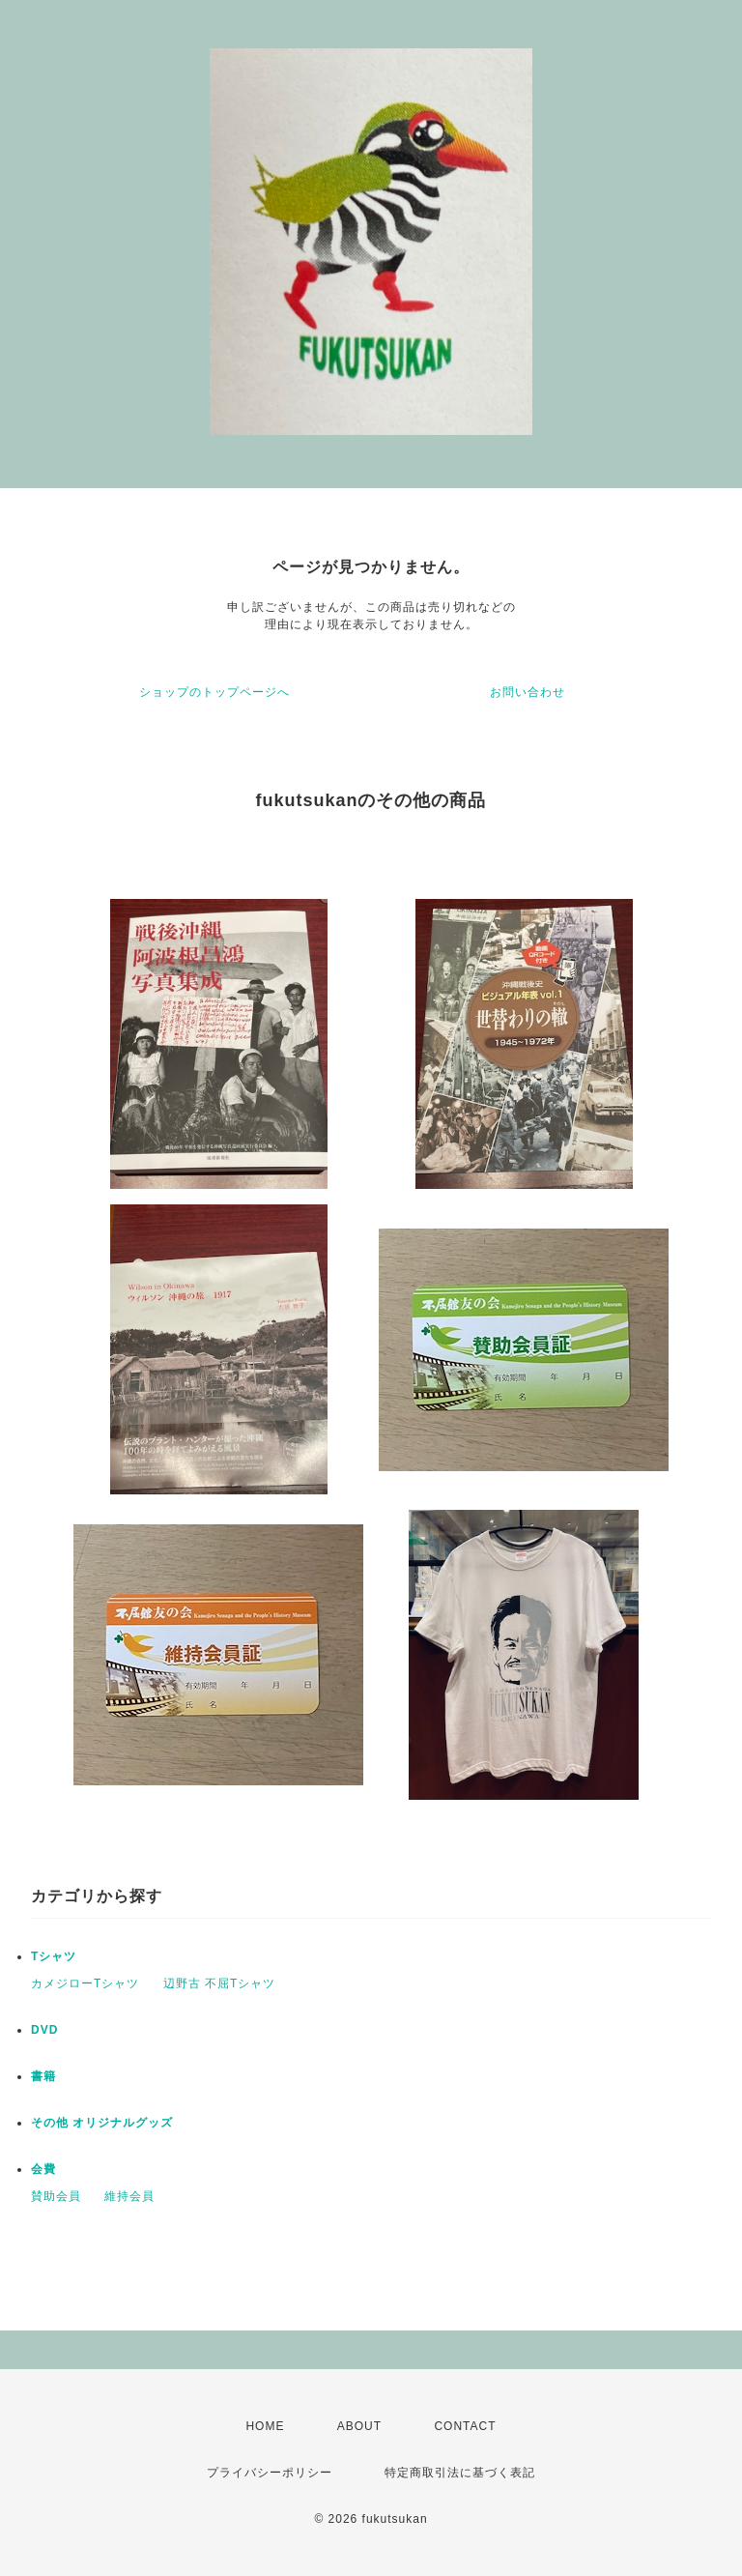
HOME (264, 2426)
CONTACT (465, 2426)
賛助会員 (56, 2196)
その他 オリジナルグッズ (102, 2122)
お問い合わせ (527, 692)
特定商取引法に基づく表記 (460, 2472)
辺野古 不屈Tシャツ (219, 1983)
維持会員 (129, 2196)
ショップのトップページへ (214, 692)
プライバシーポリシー (269, 2472)
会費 (43, 2169)
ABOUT (359, 2426)
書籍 (43, 2076)
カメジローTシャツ (85, 1983)
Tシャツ (53, 1956)
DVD (44, 2030)
